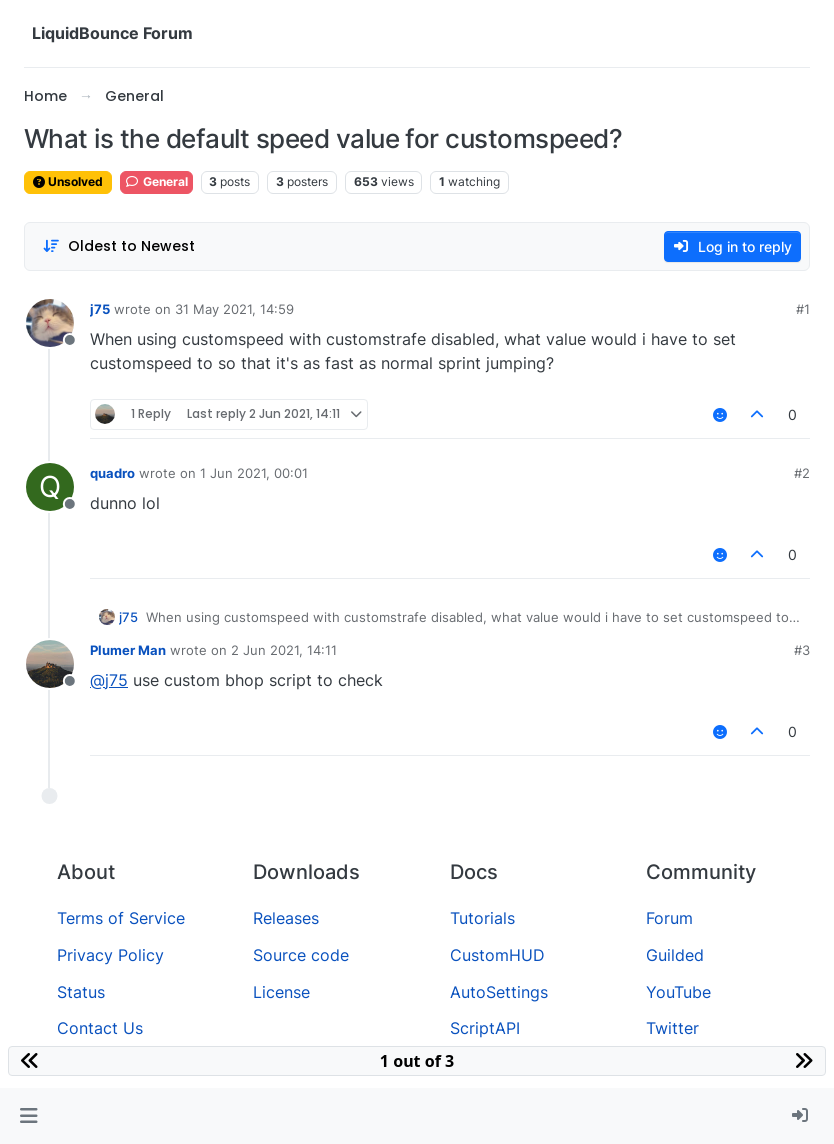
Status (81, 992)
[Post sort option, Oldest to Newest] (118, 246)
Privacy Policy (110, 955)
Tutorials (482, 918)
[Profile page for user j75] (50, 323)
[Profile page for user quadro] (50, 487)
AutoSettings (499, 992)
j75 (100, 309)
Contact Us (100, 1028)
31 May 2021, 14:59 (234, 309)
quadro (112, 473)
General (156, 181)
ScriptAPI (485, 1028)
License (281, 992)
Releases (286, 918)
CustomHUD (497, 955)
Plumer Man (128, 650)
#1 (803, 309)
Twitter (672, 1028)
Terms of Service (121, 918)
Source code (301, 955)
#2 (802, 473)
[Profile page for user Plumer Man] (50, 664)
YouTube (678, 992)
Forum (669, 918)
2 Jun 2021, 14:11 (284, 650)
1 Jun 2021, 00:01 (254, 473)
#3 (802, 650)
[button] (28, 1116)
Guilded (675, 955)
